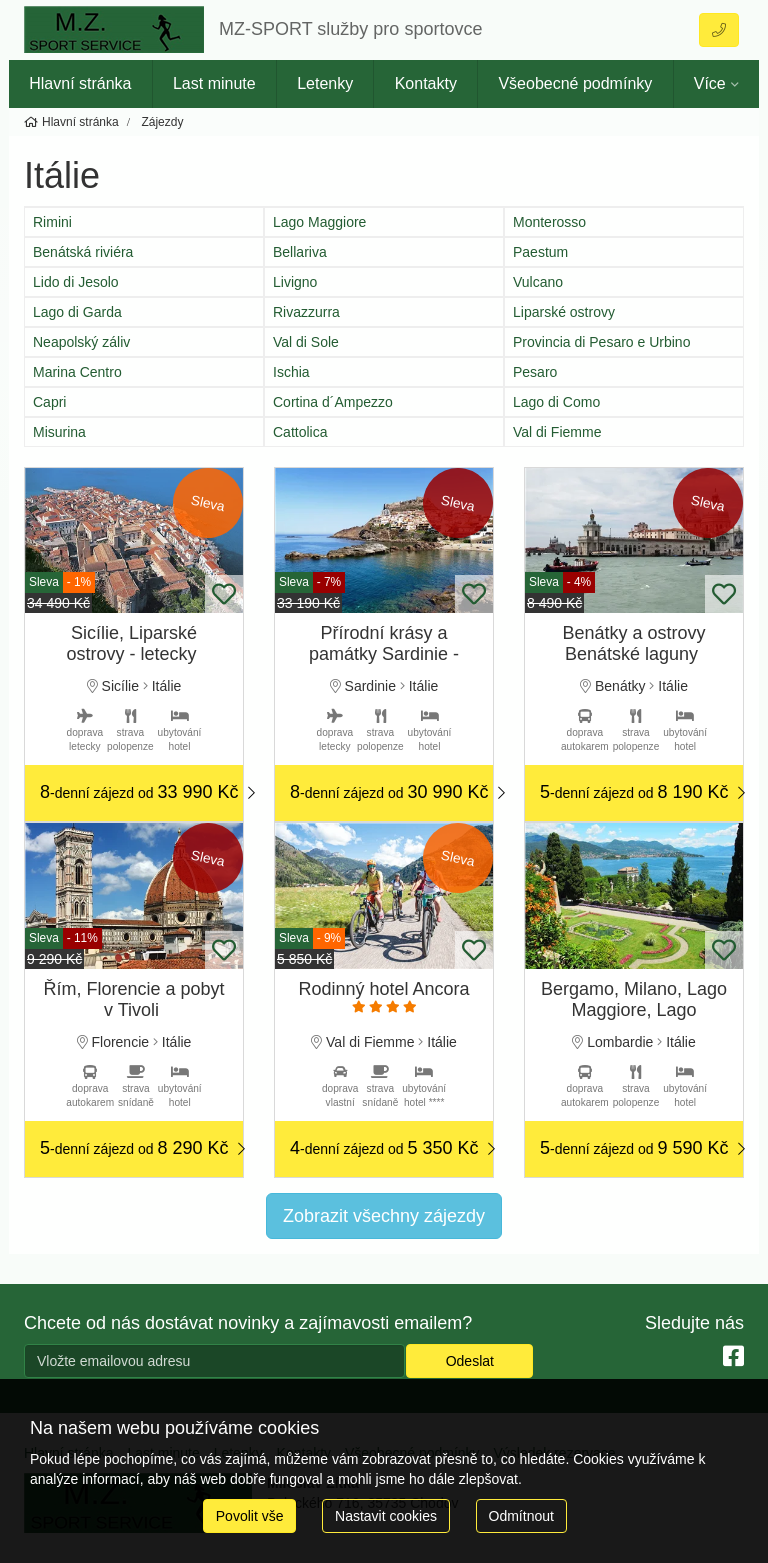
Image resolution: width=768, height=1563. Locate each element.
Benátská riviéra (83, 252)
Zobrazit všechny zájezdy (384, 1216)
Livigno (295, 282)
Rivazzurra (306, 312)
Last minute (214, 83)
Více (710, 83)
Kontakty (426, 83)
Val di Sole (306, 342)
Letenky (325, 83)
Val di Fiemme (557, 432)
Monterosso (549, 222)
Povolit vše (250, 1516)
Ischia (291, 372)
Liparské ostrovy (564, 312)
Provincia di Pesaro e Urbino (601, 342)
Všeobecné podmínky (575, 83)
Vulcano (538, 282)
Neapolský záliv (81, 342)
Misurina (59, 432)
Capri (49, 402)
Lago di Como (556, 402)
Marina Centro (77, 372)
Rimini (52, 222)
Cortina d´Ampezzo (333, 402)
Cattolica (300, 432)
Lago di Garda (77, 312)
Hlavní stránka (80, 83)
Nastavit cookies (386, 1516)
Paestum (540, 252)
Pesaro (535, 372)
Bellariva (300, 252)
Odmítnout (521, 1516)
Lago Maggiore (319, 222)
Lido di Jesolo (76, 282)
